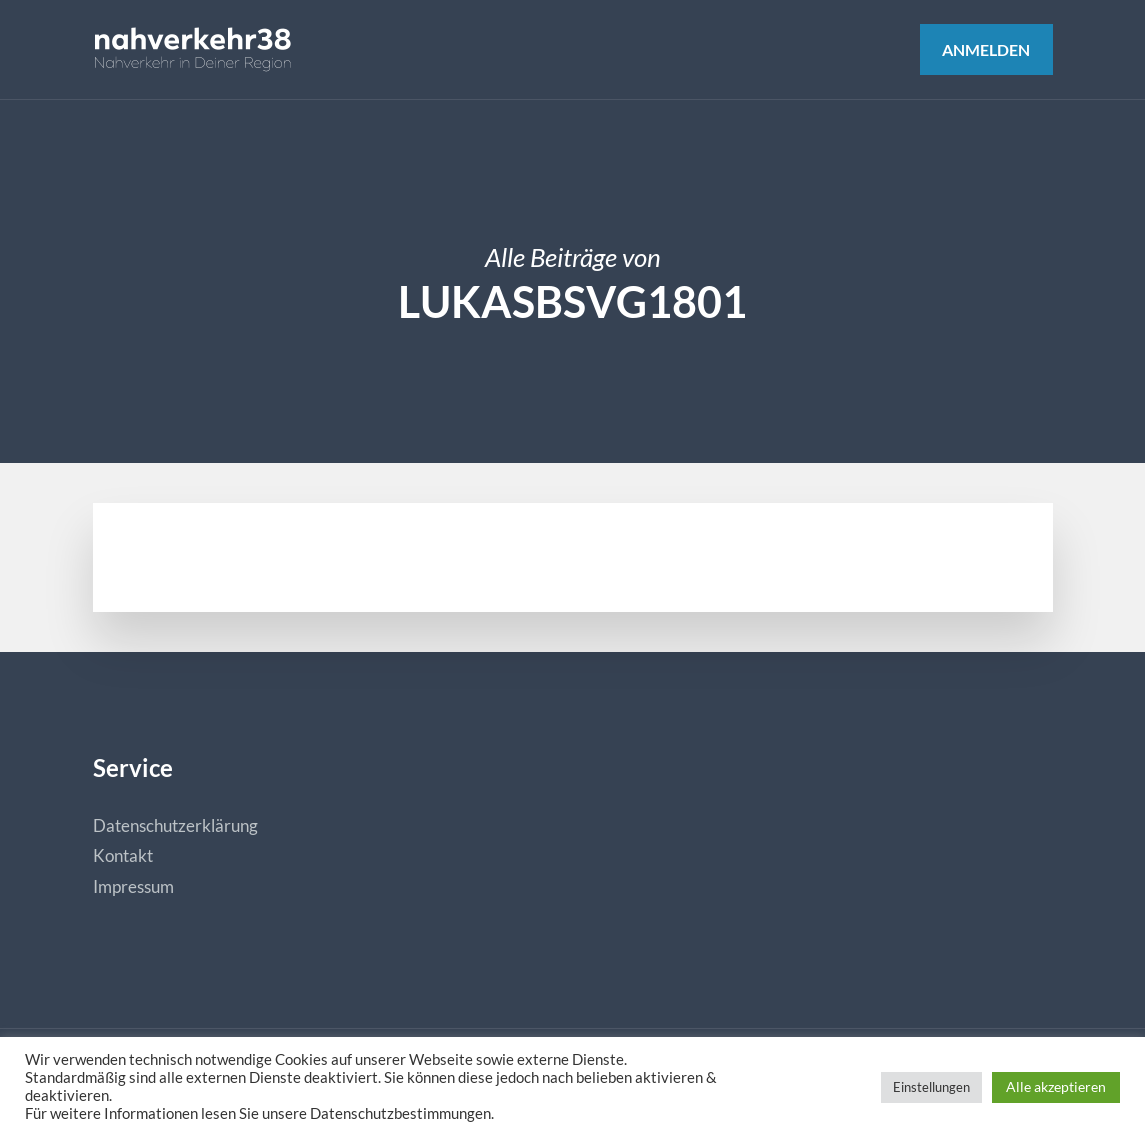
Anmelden (986, 49)
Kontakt (123, 855)
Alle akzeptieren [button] (1056, 1086)
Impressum (133, 886)
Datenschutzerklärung (175, 825)
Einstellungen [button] (931, 1087)
